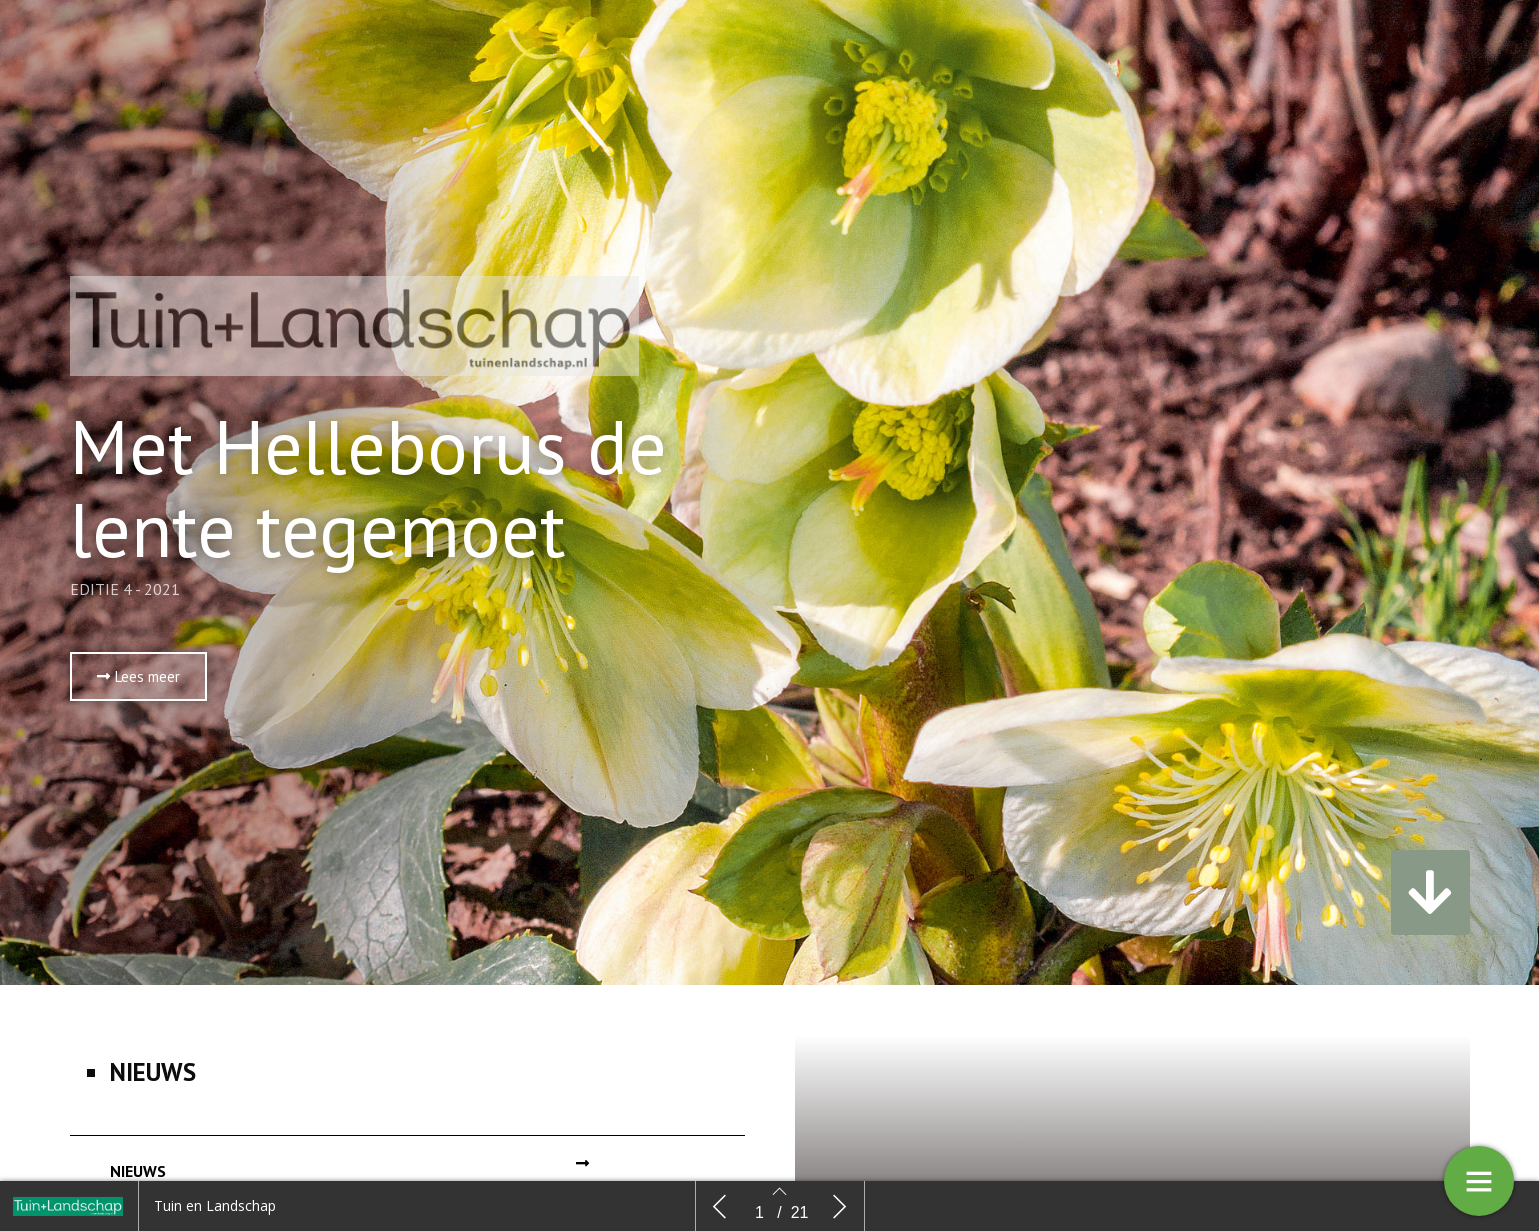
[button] (138, 681)
